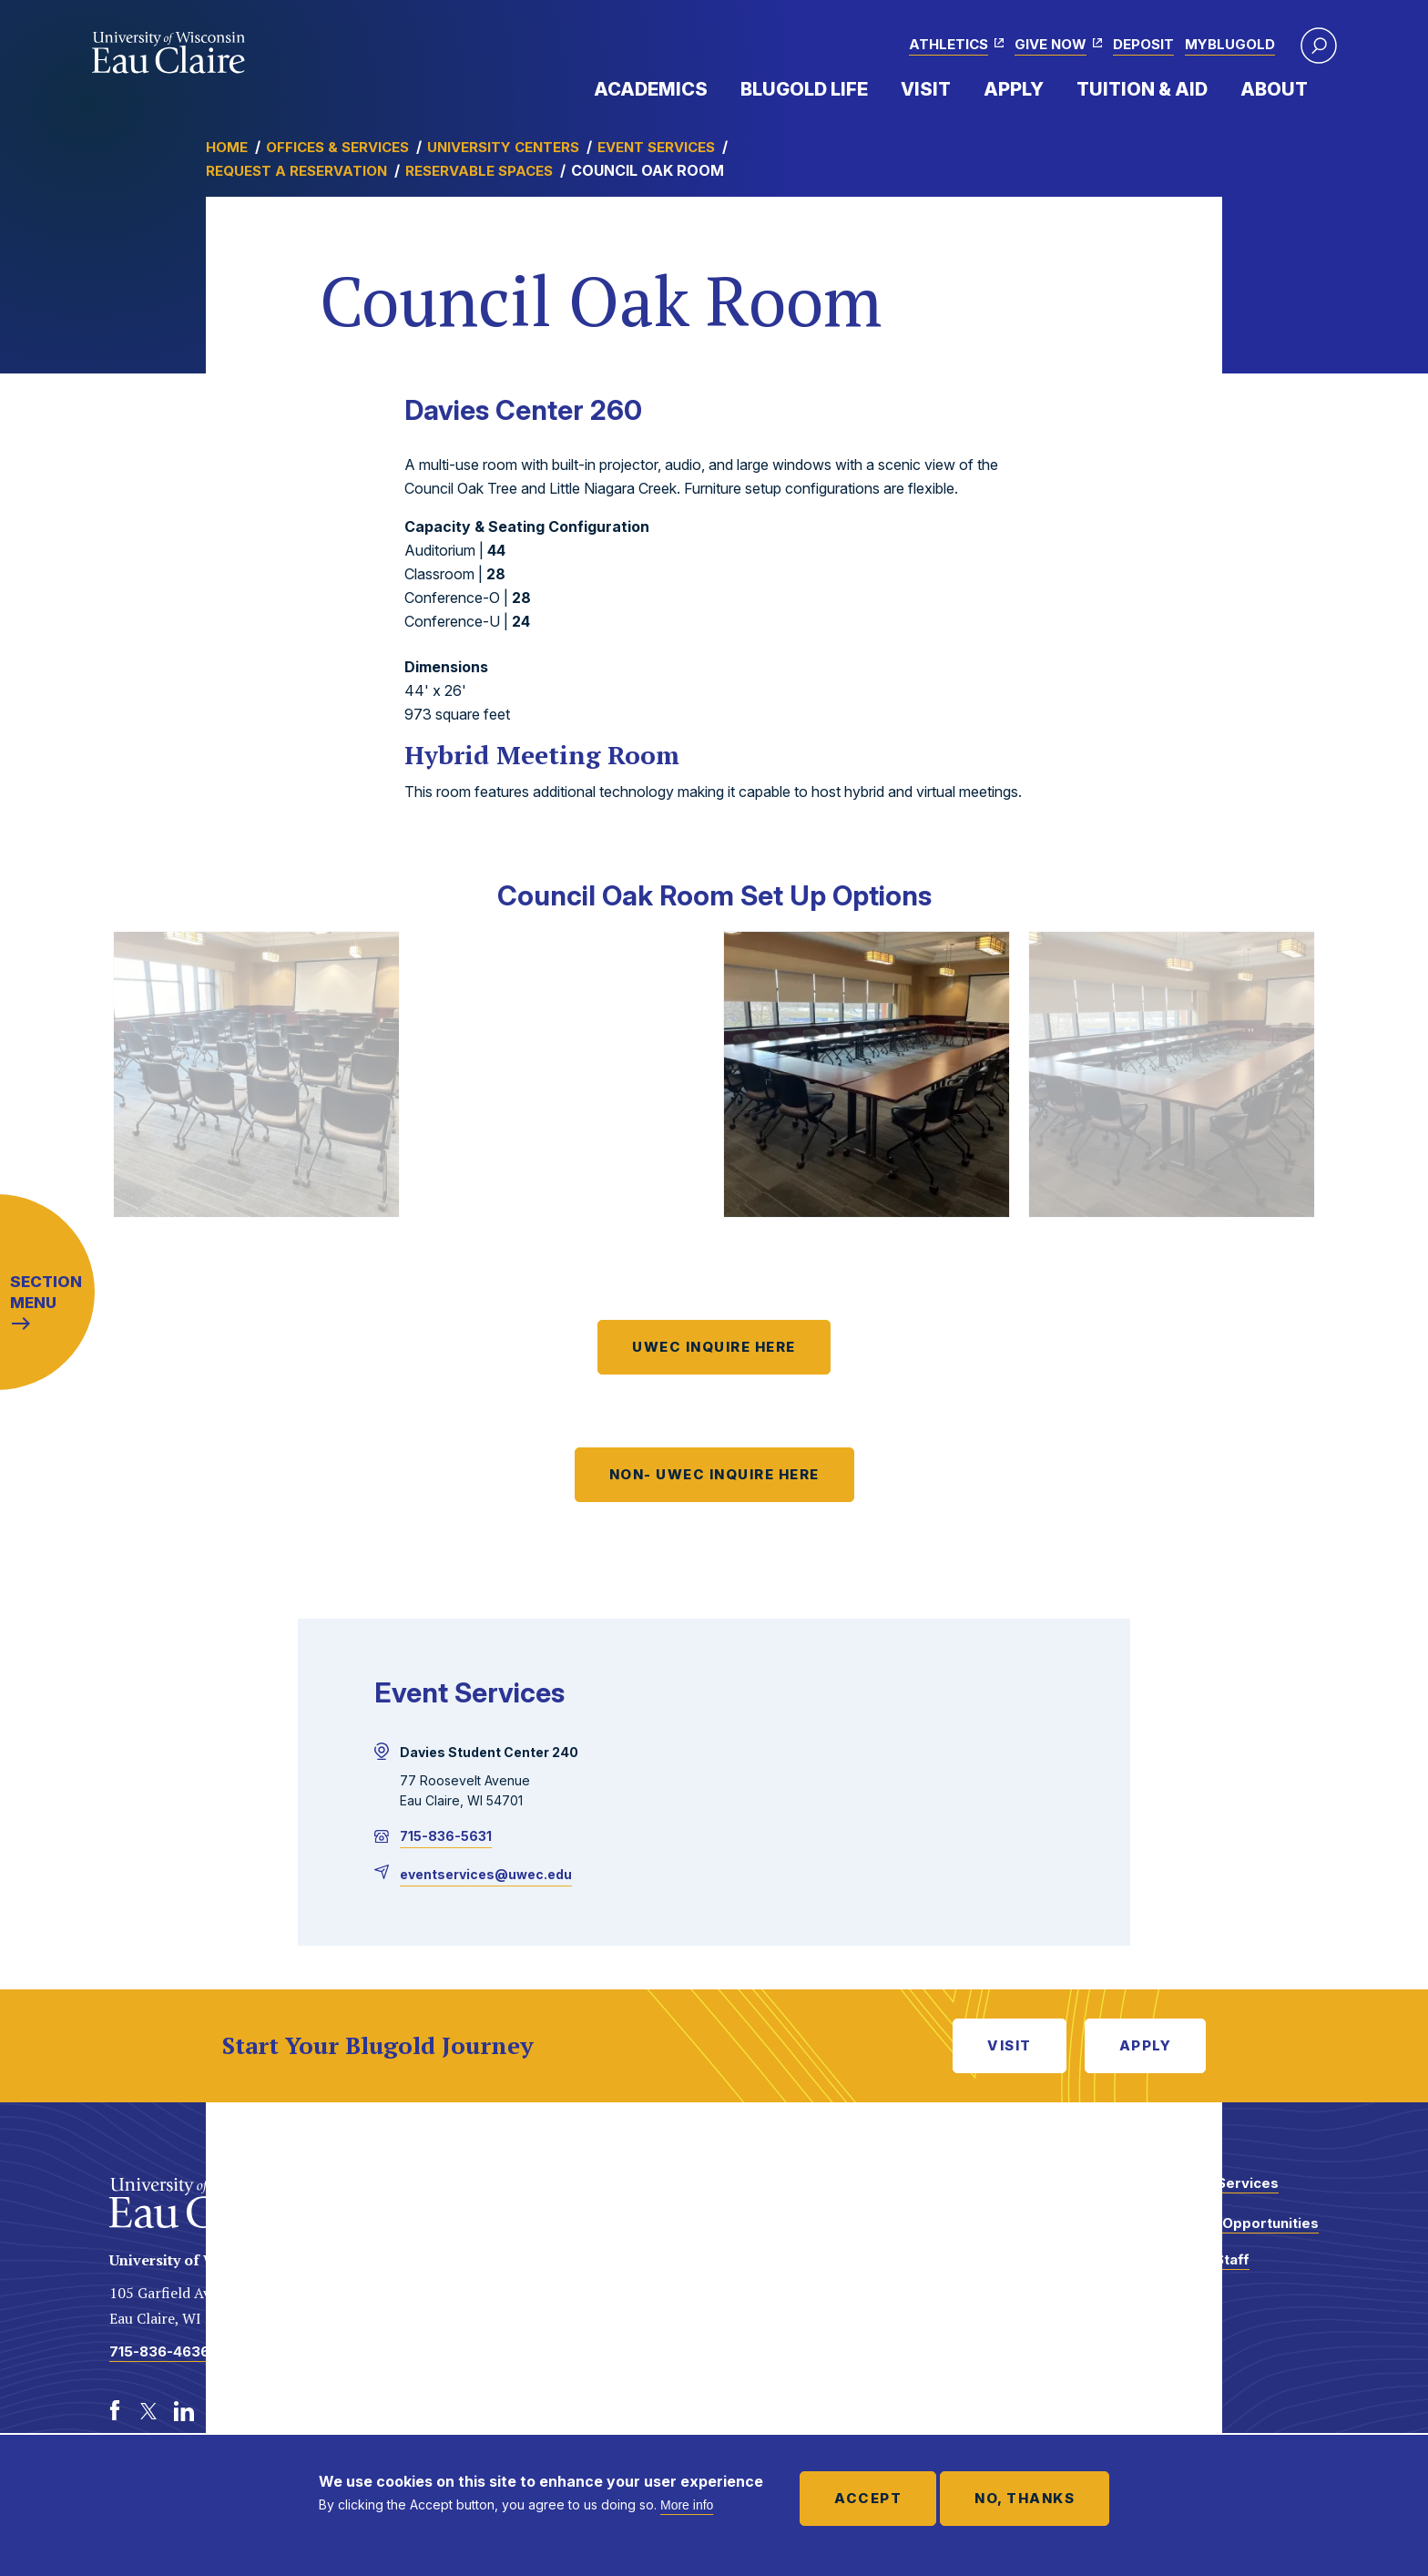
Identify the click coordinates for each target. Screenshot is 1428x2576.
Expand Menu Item (717, 88)
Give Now (1050, 44)
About (1274, 89)
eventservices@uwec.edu (486, 1874)
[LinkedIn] (184, 2411)
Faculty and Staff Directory (1191, 2268)
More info (686, 2505)
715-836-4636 (159, 2351)
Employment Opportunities (1225, 2223)
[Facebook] (114, 2411)
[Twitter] (149, 2411)
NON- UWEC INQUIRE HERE (714, 1474)
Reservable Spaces (479, 170)
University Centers (503, 147)
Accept (868, 2498)
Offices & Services (337, 147)
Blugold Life (804, 89)
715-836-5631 (446, 1836)
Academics (651, 89)
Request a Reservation (296, 170)
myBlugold (1230, 44)
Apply (1014, 89)
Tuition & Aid (1142, 89)
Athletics (948, 44)
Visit (926, 89)
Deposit (1143, 44)
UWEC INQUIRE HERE (714, 1346)
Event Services (656, 147)
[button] (1318, 45)
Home (227, 147)
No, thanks (1024, 2498)
